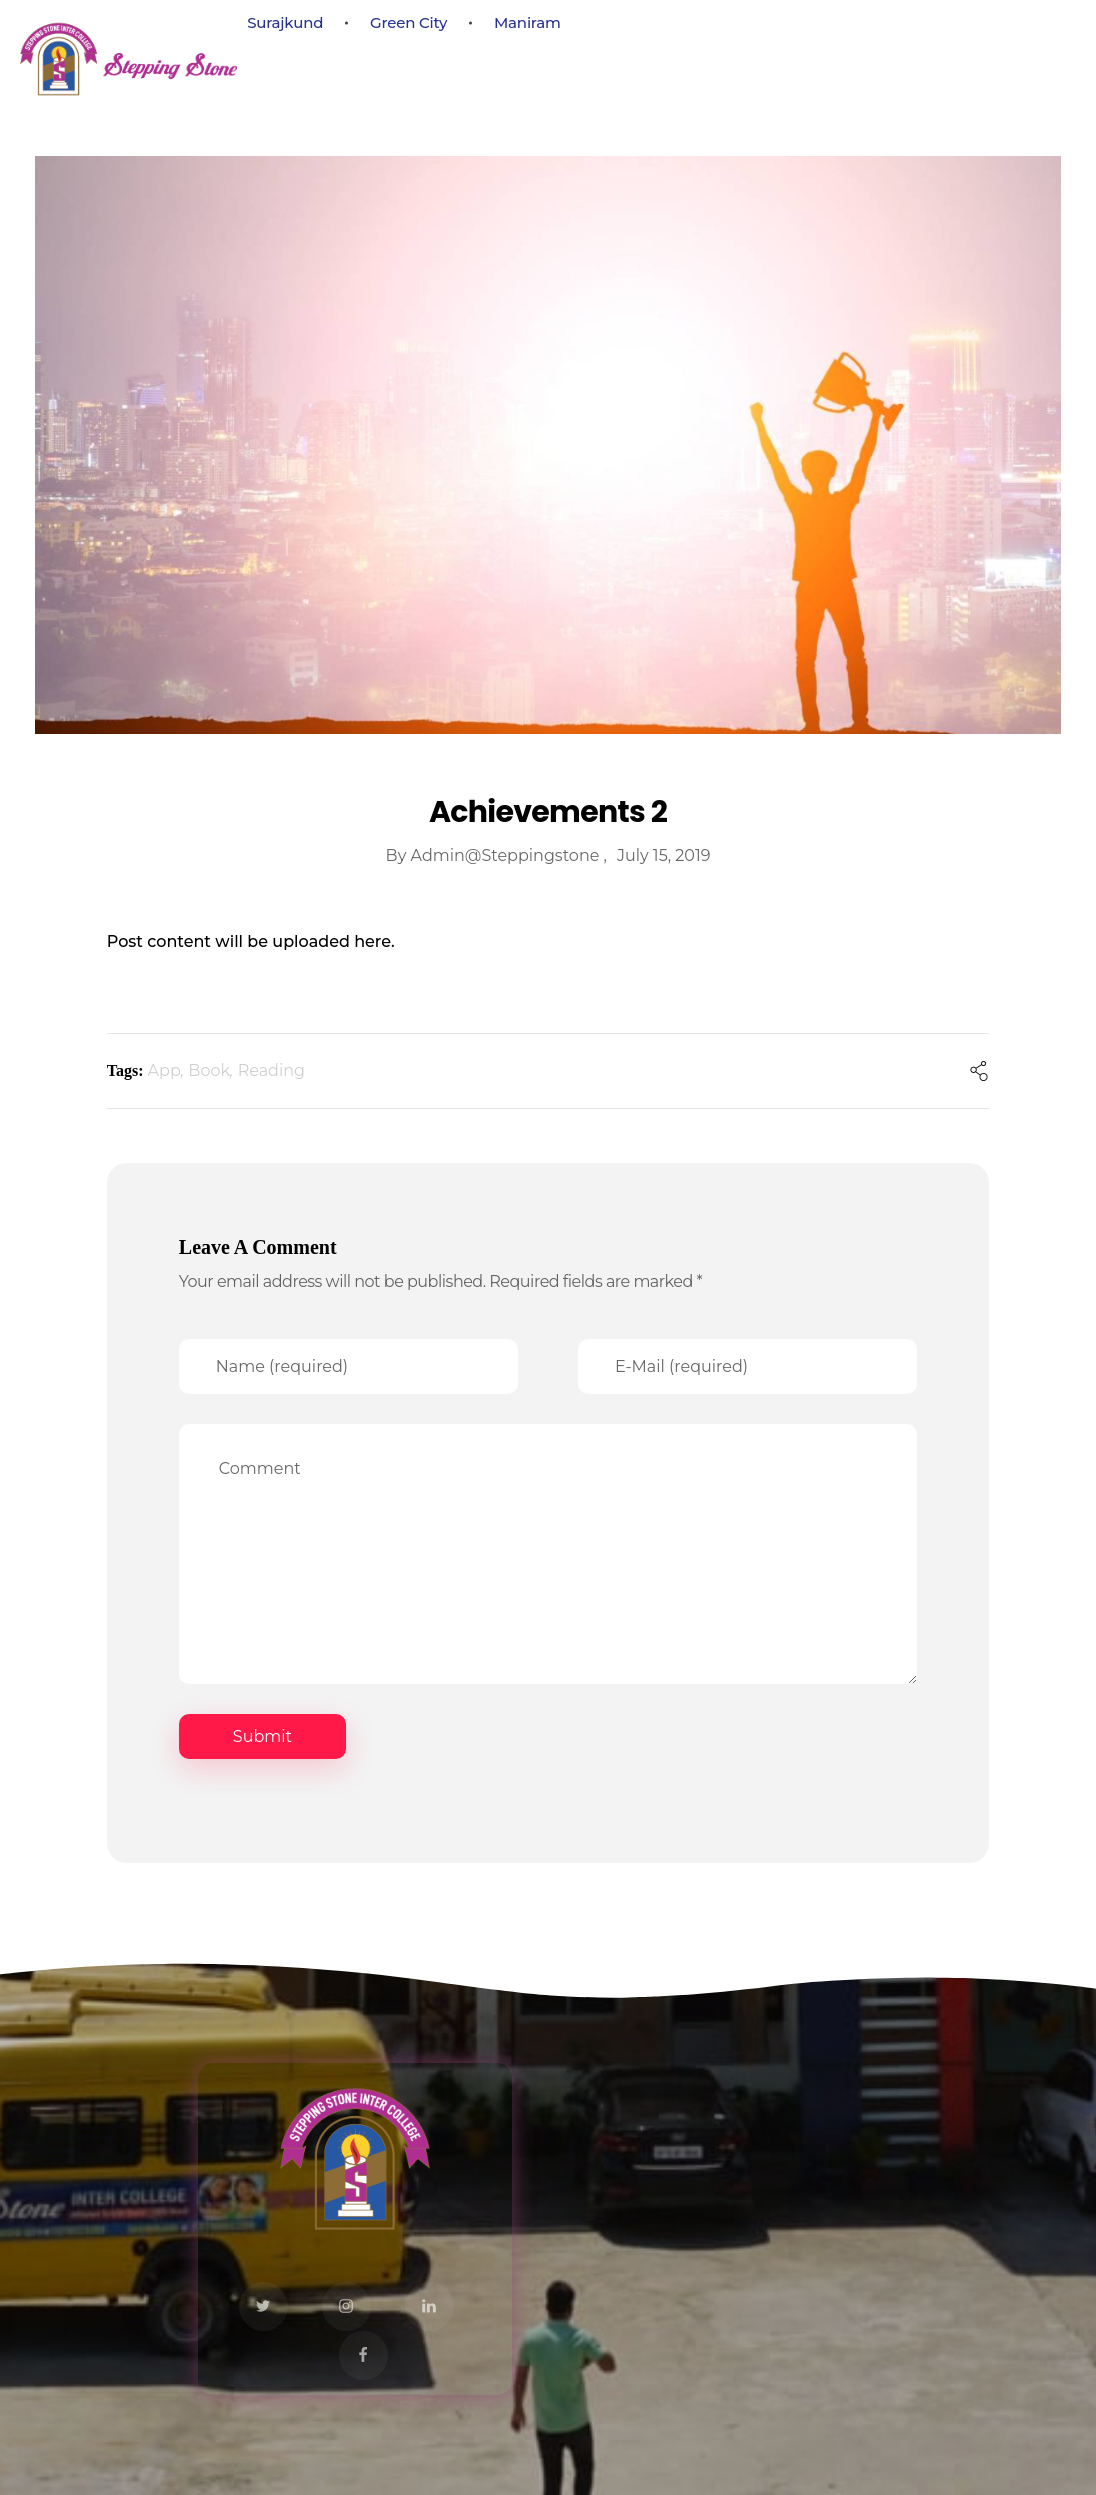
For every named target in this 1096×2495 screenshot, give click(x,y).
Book (209, 1070)
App (164, 1070)
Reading (271, 1070)
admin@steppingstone (507, 855)
